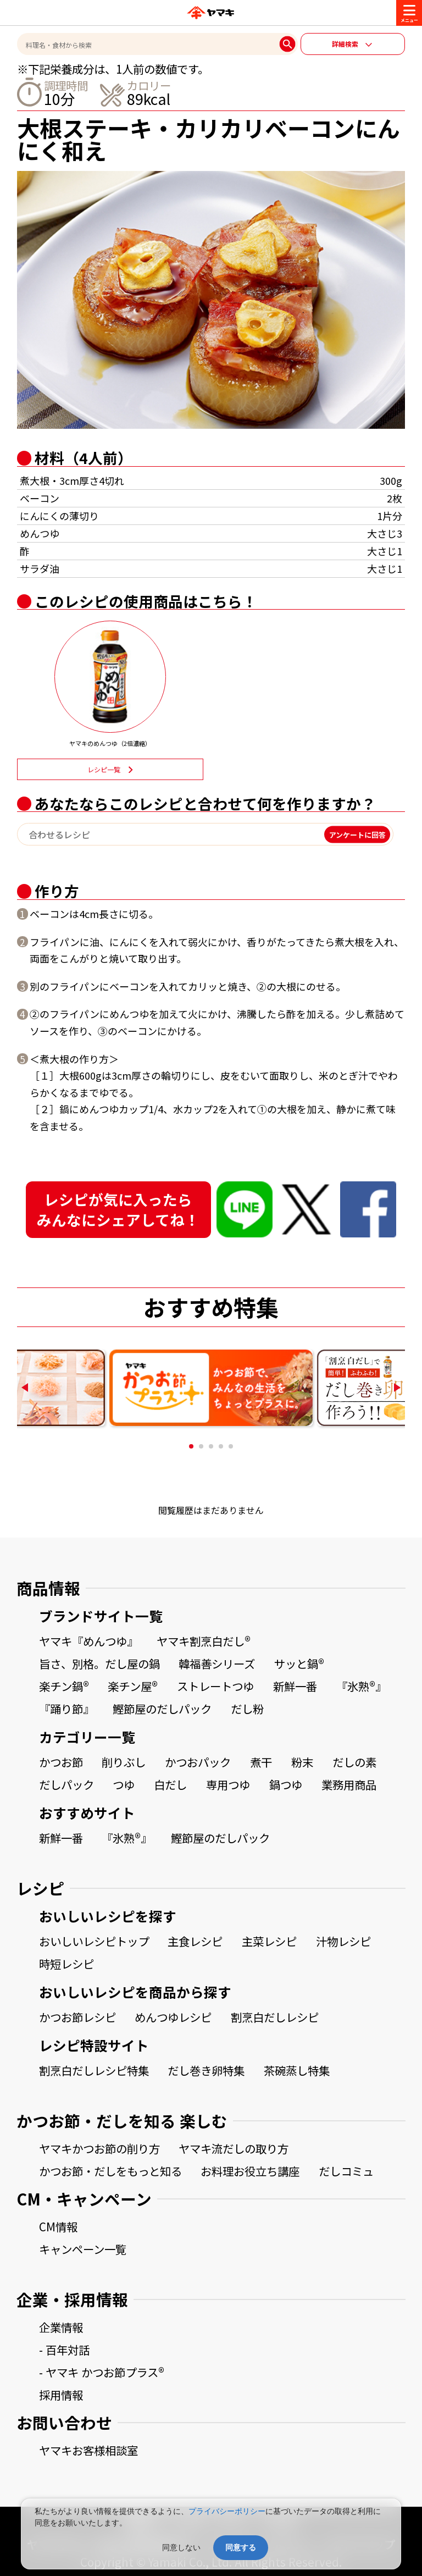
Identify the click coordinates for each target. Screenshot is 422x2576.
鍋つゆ (285, 1784)
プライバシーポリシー (226, 2511)
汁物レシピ (343, 1941)
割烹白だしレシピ (275, 2017)
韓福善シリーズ (217, 1663)
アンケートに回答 (357, 834)
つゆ (124, 1784)
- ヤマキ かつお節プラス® (101, 2372)
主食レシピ (195, 1941)
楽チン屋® (133, 1686)
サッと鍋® (299, 1663)
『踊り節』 (66, 1708)
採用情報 (61, 2394)
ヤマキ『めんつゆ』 (88, 1641)
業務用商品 (348, 1784)
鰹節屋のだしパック (162, 1708)
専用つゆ (228, 1784)
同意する (240, 2547)
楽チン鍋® (64, 1686)
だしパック (66, 1784)
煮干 (261, 1762)
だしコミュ (346, 2171)
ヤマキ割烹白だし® (204, 1641)
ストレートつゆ (215, 1686)
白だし (170, 1784)
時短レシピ (66, 1963)
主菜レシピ (269, 1941)
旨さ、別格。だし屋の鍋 (99, 1663)
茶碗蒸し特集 (297, 2070)
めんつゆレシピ (173, 2017)
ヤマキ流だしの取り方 (233, 2148)
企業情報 (61, 2327)
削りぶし (124, 1762)
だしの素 (354, 1762)
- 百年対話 (64, 2349)
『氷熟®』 (361, 1686)
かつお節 (61, 1762)
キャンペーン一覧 (82, 2249)
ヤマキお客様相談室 (88, 2450)
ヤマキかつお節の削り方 (99, 2148)
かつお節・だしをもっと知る (110, 2171)
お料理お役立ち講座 (250, 2171)
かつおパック (198, 1762)
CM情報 (58, 2226)
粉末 (302, 1762)
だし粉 (247, 1708)
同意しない (181, 2547)
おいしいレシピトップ (94, 1941)
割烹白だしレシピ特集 (94, 2070)
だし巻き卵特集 (206, 2070)
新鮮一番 (295, 1686)
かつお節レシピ (77, 2017)
